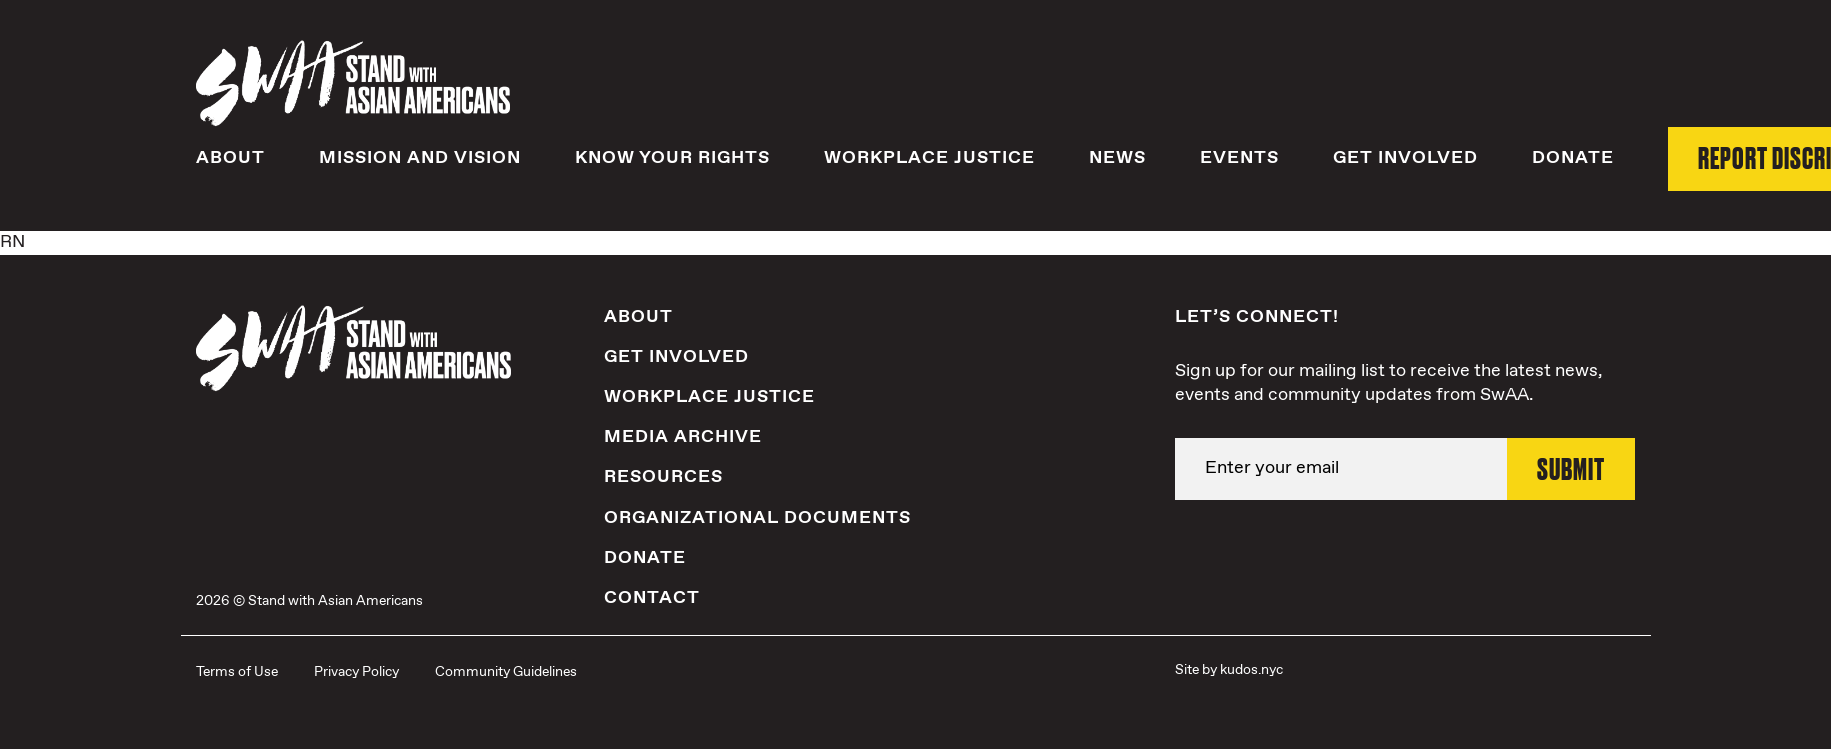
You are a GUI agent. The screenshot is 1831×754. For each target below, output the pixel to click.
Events (1239, 159)
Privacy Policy (356, 672)
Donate (1573, 159)
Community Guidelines (506, 672)
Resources (663, 478)
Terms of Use (237, 672)
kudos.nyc (1251, 670)
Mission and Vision (420, 159)
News (1117, 159)
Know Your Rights (672, 159)
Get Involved (1405, 159)
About (230, 159)
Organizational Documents (757, 518)
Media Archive (683, 438)
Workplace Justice (929, 159)
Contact (652, 598)
